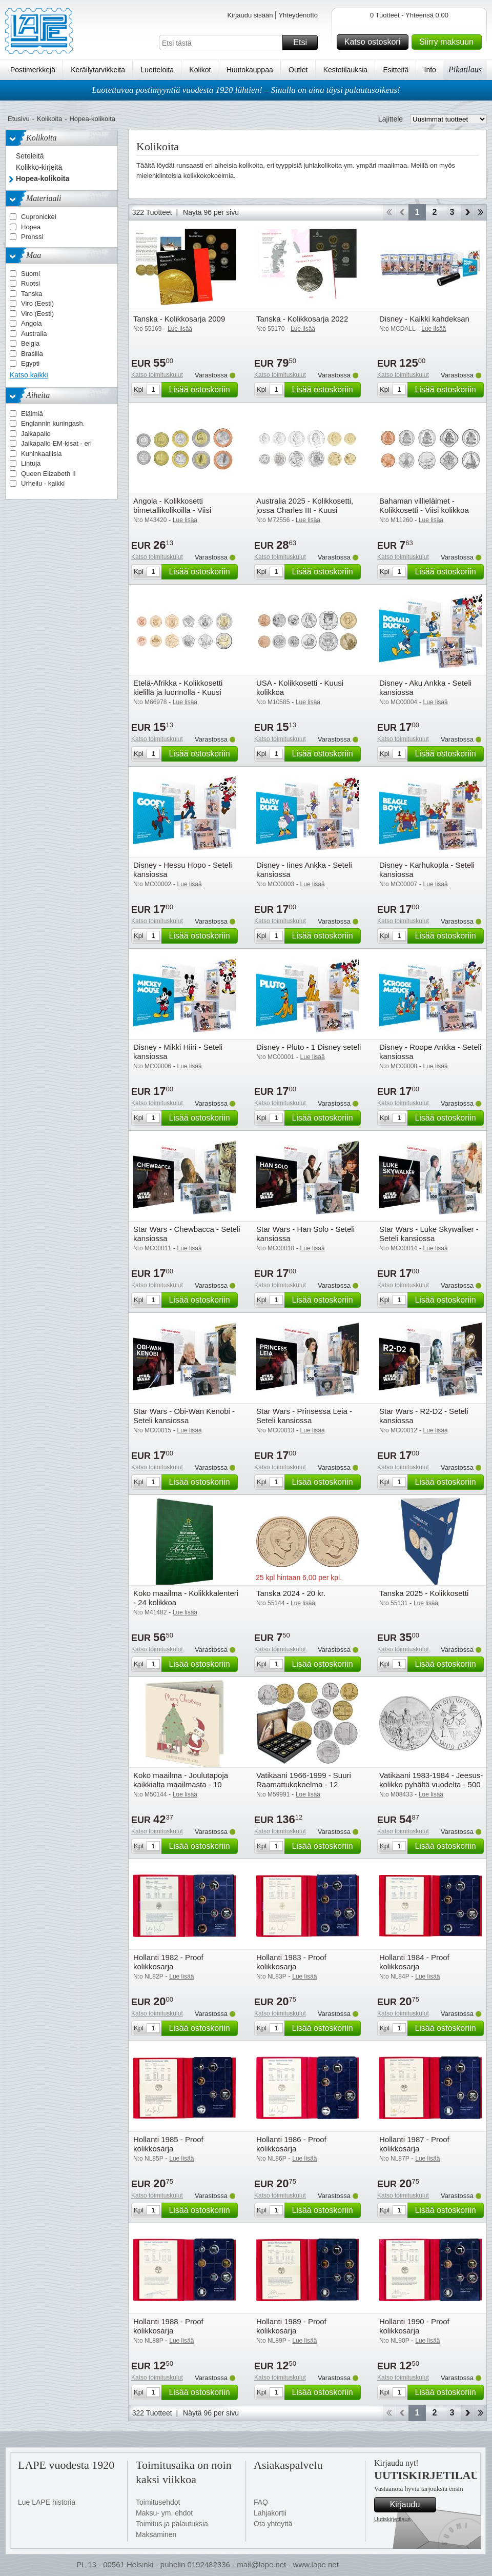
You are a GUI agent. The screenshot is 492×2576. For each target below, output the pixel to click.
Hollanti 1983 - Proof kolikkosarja (291, 1962)
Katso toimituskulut (157, 374)
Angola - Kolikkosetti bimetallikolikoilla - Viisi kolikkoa (172, 510)
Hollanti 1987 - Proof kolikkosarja (414, 2144)
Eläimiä (32, 413)
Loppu (480, 212)
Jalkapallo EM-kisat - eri (56, 443)
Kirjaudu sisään (250, 15)
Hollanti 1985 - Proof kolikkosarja (168, 2144)
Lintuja (30, 463)
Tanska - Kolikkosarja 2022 (302, 318)
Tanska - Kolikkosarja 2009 (179, 318)
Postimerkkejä (32, 70)
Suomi (30, 273)
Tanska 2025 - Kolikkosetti (423, 1593)
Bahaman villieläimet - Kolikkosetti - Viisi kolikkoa (424, 505)
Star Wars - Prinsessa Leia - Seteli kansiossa (304, 1416)
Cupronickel (38, 217)
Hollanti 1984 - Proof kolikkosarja (414, 1962)
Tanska (31, 293)
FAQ (261, 2502)
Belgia (30, 343)
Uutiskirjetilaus (392, 2519)
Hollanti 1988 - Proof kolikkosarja (168, 2326)
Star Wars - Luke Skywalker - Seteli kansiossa (429, 1234)
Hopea (30, 227)
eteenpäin (467, 212)
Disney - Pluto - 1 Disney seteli (308, 1047)
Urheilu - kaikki (43, 483)
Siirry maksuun (449, 42)
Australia (34, 333)
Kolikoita (49, 119)
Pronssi (32, 237)
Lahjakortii (270, 2513)
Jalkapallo (36, 433)
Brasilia (32, 353)
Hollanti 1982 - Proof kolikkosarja (168, 1962)
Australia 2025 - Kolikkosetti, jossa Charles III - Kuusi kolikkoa (304, 510)
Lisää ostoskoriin (202, 389)
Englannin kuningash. (53, 423)
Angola (31, 323)
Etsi (304, 42)
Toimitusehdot (158, 2502)
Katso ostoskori (374, 42)
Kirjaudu (411, 2504)
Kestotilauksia (345, 70)
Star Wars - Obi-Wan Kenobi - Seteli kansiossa (184, 1416)
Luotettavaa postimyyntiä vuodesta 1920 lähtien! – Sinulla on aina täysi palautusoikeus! (246, 90)
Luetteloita (157, 70)
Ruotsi (30, 283)
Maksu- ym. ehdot (164, 2513)
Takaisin (402, 212)
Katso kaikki (29, 375)
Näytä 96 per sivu (211, 212)
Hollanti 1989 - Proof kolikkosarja (291, 2326)
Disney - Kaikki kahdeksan (424, 318)
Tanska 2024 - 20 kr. (290, 1593)
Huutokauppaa (250, 70)
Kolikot (200, 70)
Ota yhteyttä (273, 2524)
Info (430, 70)
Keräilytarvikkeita (98, 70)
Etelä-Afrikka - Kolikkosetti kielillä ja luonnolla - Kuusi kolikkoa (177, 692)
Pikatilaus (465, 69)
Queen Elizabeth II (48, 473)
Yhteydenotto (298, 15)
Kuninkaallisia (41, 453)
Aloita (388, 212)
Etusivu (19, 119)
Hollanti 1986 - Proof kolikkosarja (291, 2144)
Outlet (298, 70)
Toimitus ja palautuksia (172, 2524)
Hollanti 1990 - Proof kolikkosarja (414, 2326)
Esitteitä (395, 70)
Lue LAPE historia (46, 2502)
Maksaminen (156, 2534)
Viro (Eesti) (37, 303)
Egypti (30, 363)
